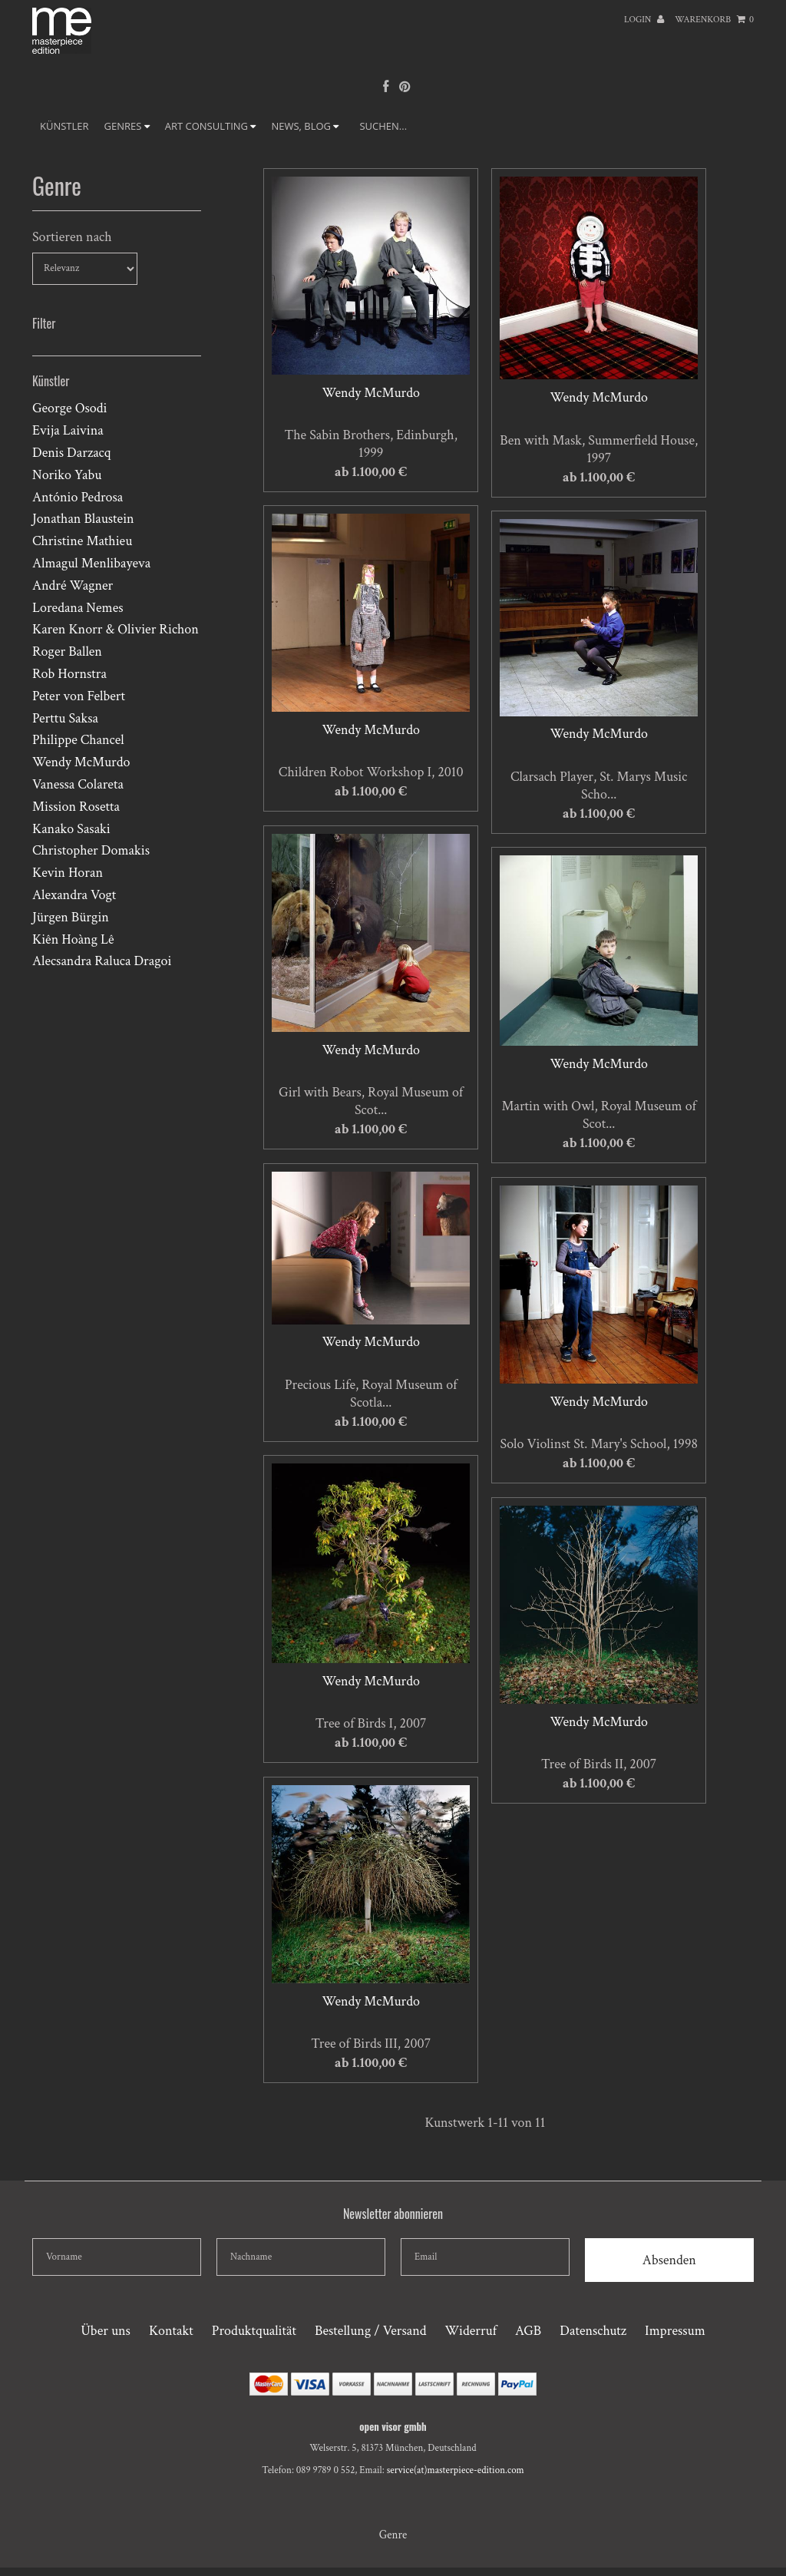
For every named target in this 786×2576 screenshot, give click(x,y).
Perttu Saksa (65, 718)
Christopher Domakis (91, 850)
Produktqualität (254, 2331)
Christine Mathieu (82, 541)
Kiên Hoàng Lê (73, 939)
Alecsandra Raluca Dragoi (101, 961)
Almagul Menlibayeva (91, 563)
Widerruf (471, 2331)
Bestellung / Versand (370, 2331)
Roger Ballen (67, 651)
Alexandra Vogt (74, 895)
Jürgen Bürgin (70, 917)
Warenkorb (714, 19)
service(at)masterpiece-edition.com (455, 2470)
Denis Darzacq (71, 452)
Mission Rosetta (76, 806)
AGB (528, 2331)
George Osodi (69, 408)
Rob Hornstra (69, 674)
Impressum (675, 2331)
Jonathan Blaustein (83, 518)
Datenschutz (593, 2331)
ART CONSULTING (210, 126)
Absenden (669, 2260)
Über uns (105, 2331)
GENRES (127, 126)
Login (644, 19)
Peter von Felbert (78, 696)
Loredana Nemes (78, 608)
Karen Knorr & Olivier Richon (115, 629)
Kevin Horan (67, 872)
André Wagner (72, 585)
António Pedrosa (77, 497)
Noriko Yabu (66, 475)
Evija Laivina (68, 430)
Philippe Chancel (78, 740)
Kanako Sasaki (71, 829)
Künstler (64, 126)
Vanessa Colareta (78, 784)
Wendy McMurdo (81, 762)
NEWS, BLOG (305, 126)
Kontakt (171, 2331)
